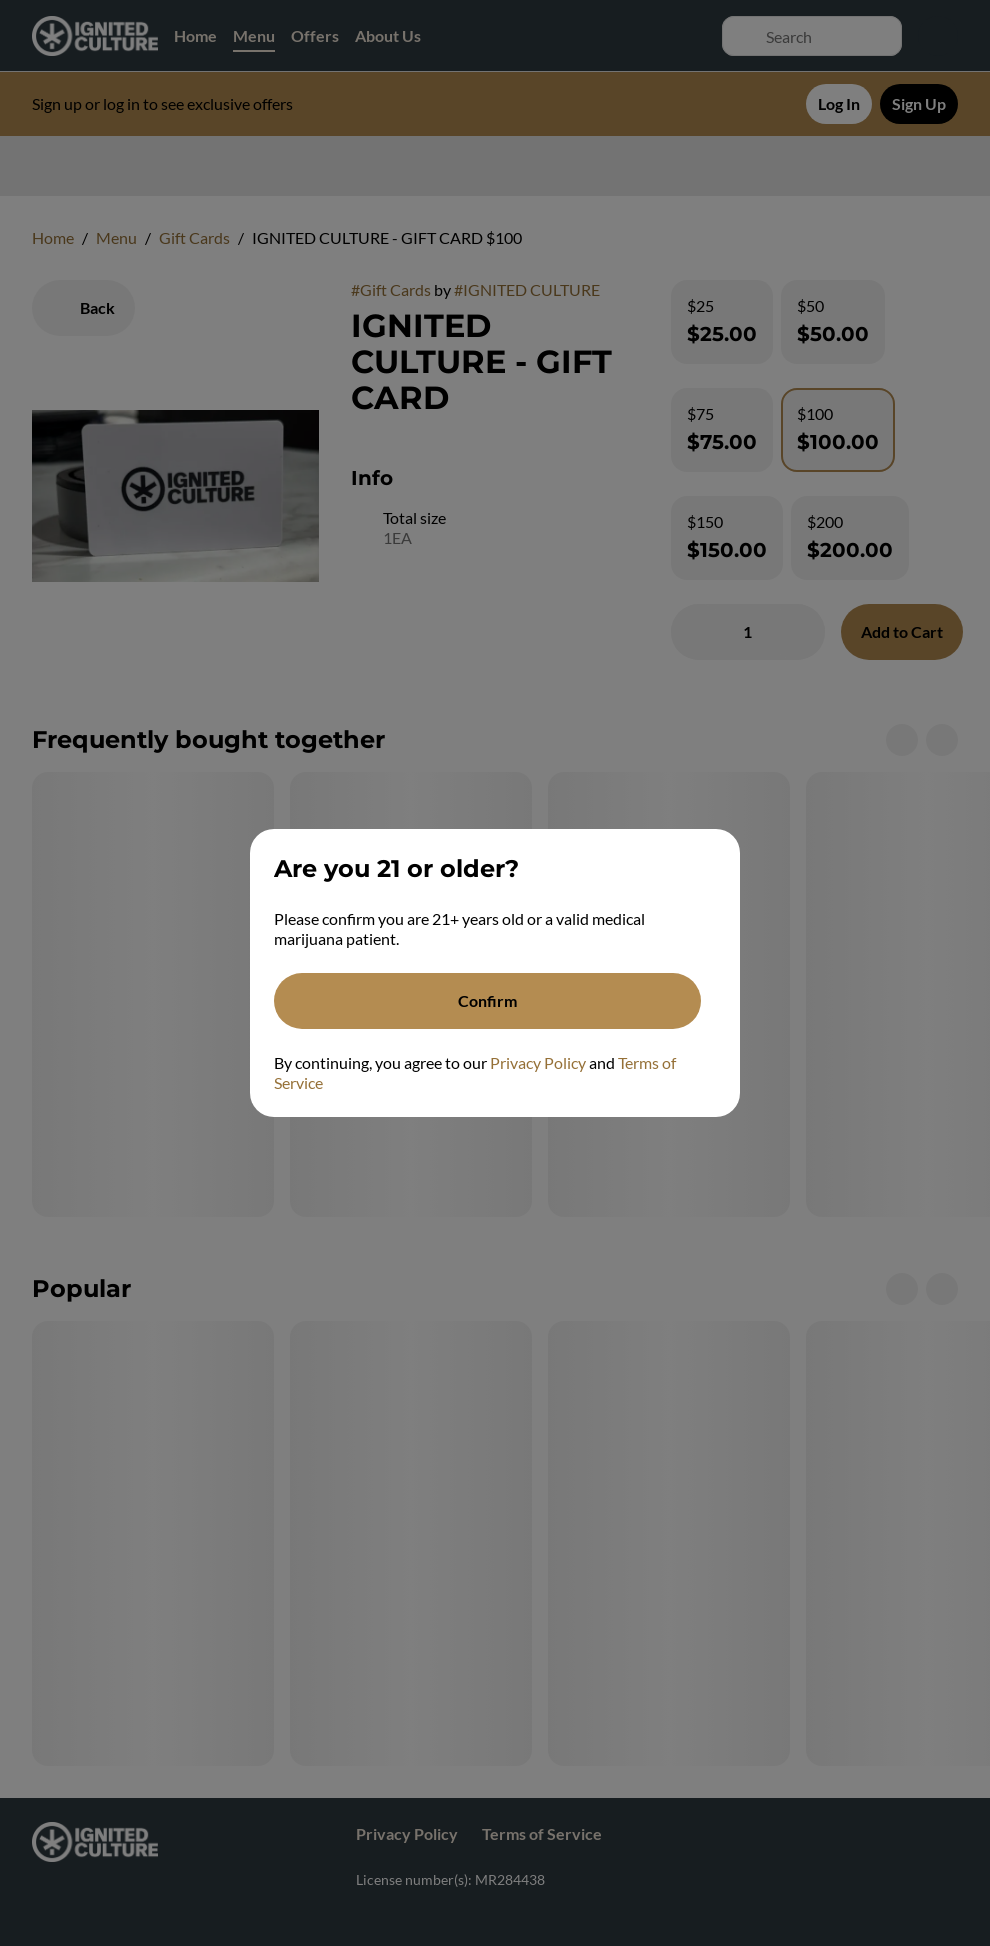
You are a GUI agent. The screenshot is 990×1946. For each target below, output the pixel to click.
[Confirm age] (487, 1001)
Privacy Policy (538, 1062)
